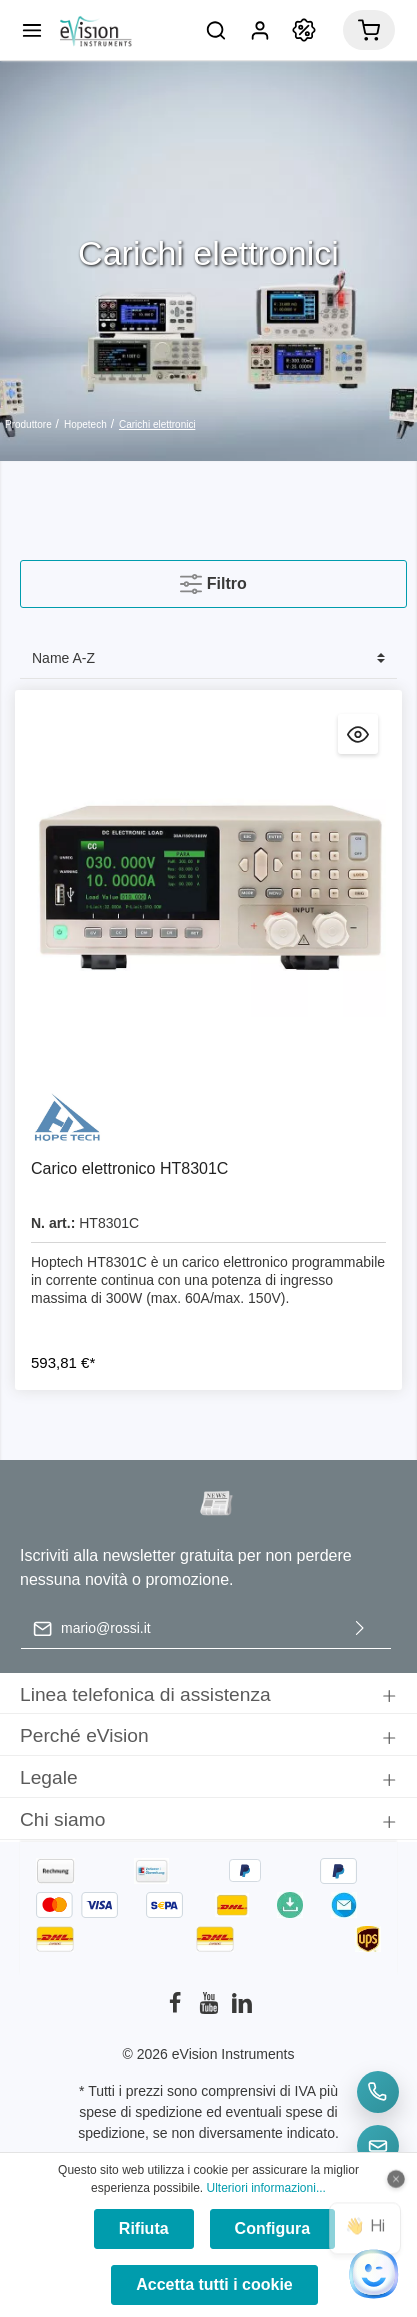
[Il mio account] (260, 30)
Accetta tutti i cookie (214, 2284)
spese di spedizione (140, 2112)
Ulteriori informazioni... (266, 2188)
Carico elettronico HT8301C (129, 1168)
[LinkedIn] (242, 2009)
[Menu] (32, 30)
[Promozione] (304, 30)
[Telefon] (378, 2092)
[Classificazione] (208, 658)
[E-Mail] (378, 2146)
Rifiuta (144, 2228)
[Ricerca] (216, 30)
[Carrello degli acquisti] (369, 30)
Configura (273, 2228)
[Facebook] (177, 2009)
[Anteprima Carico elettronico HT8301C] (358, 734)
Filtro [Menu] (213, 579)
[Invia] (360, 1628)
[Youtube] (211, 2009)
